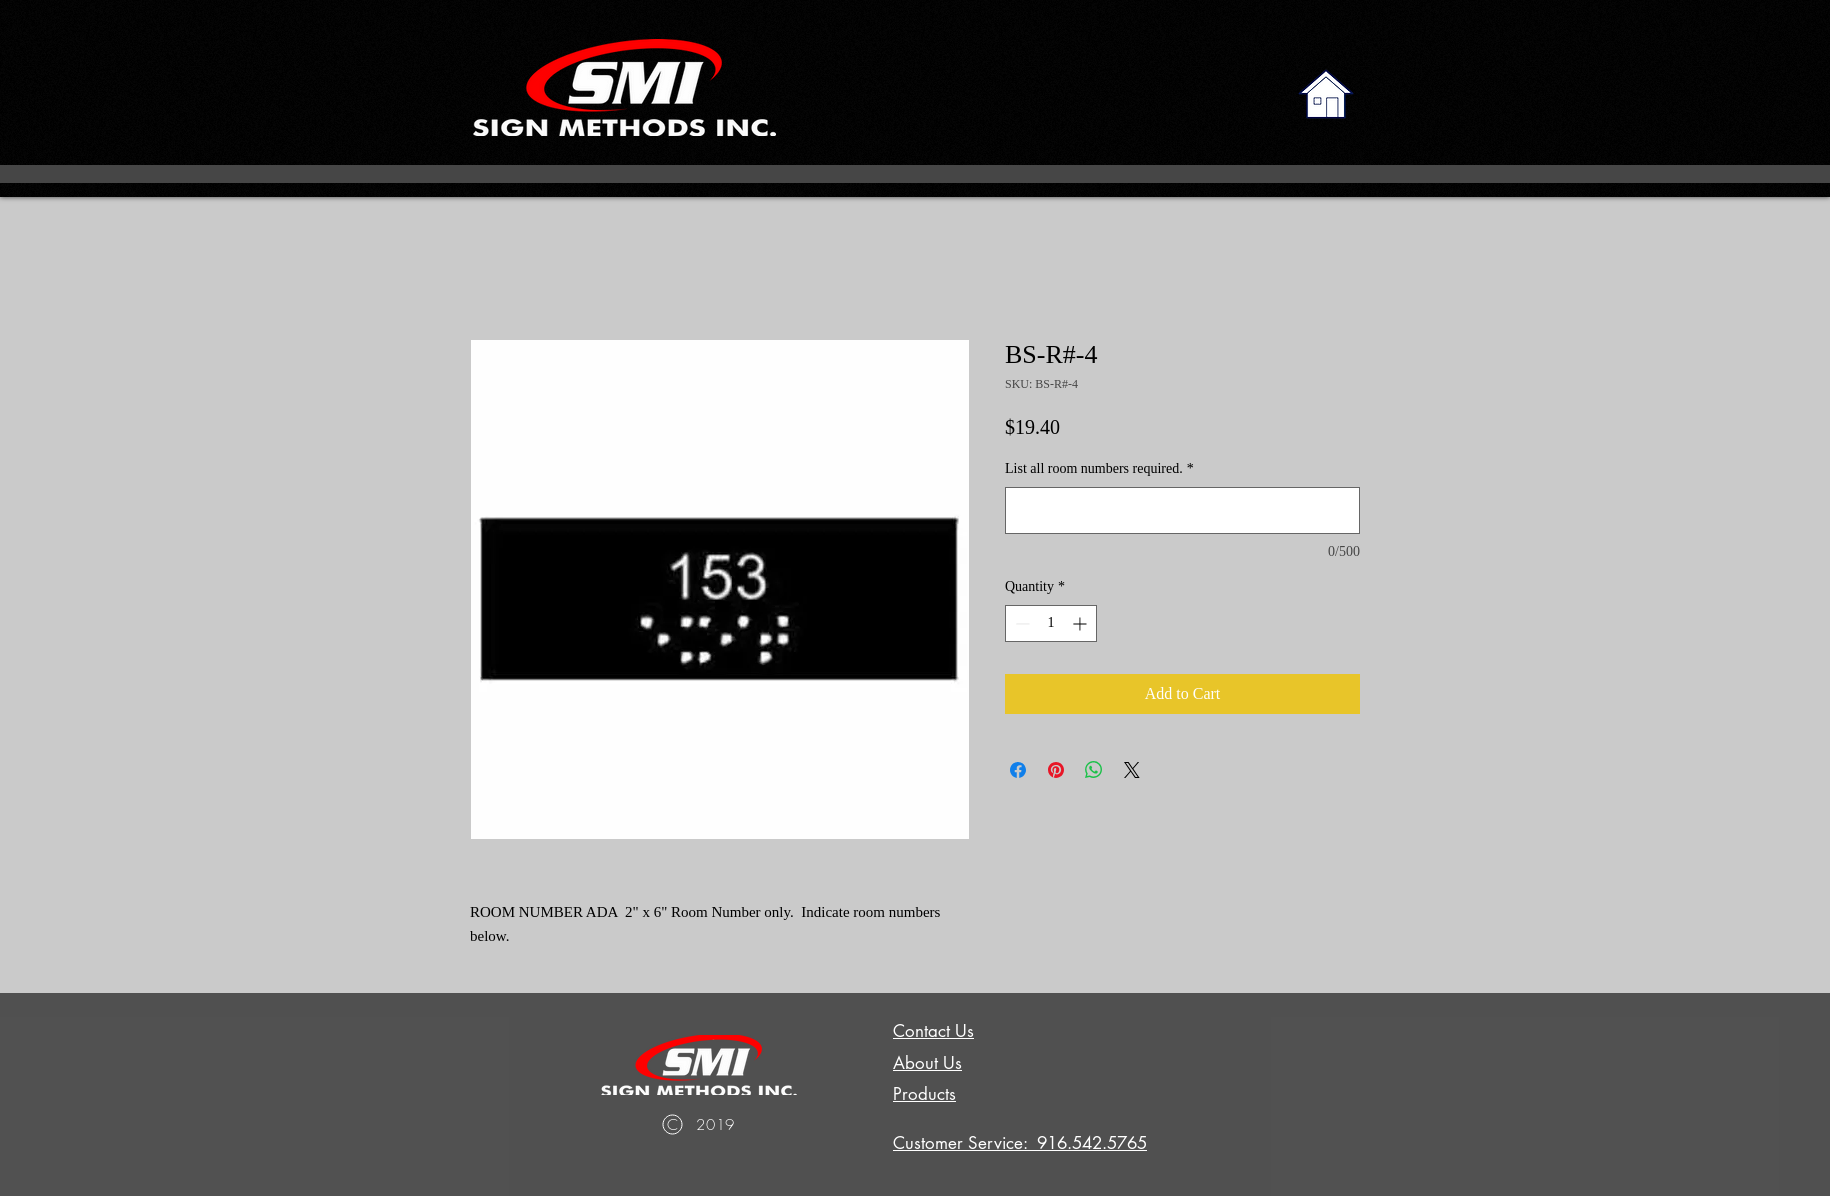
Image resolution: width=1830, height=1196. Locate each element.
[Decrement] (1020, 623)
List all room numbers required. (1099, 468)
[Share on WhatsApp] (1094, 770)
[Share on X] (1132, 770)
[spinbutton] (1051, 623)
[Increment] (1081, 623)
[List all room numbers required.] (1182, 510)
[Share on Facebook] (1018, 770)
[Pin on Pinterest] (1056, 770)
